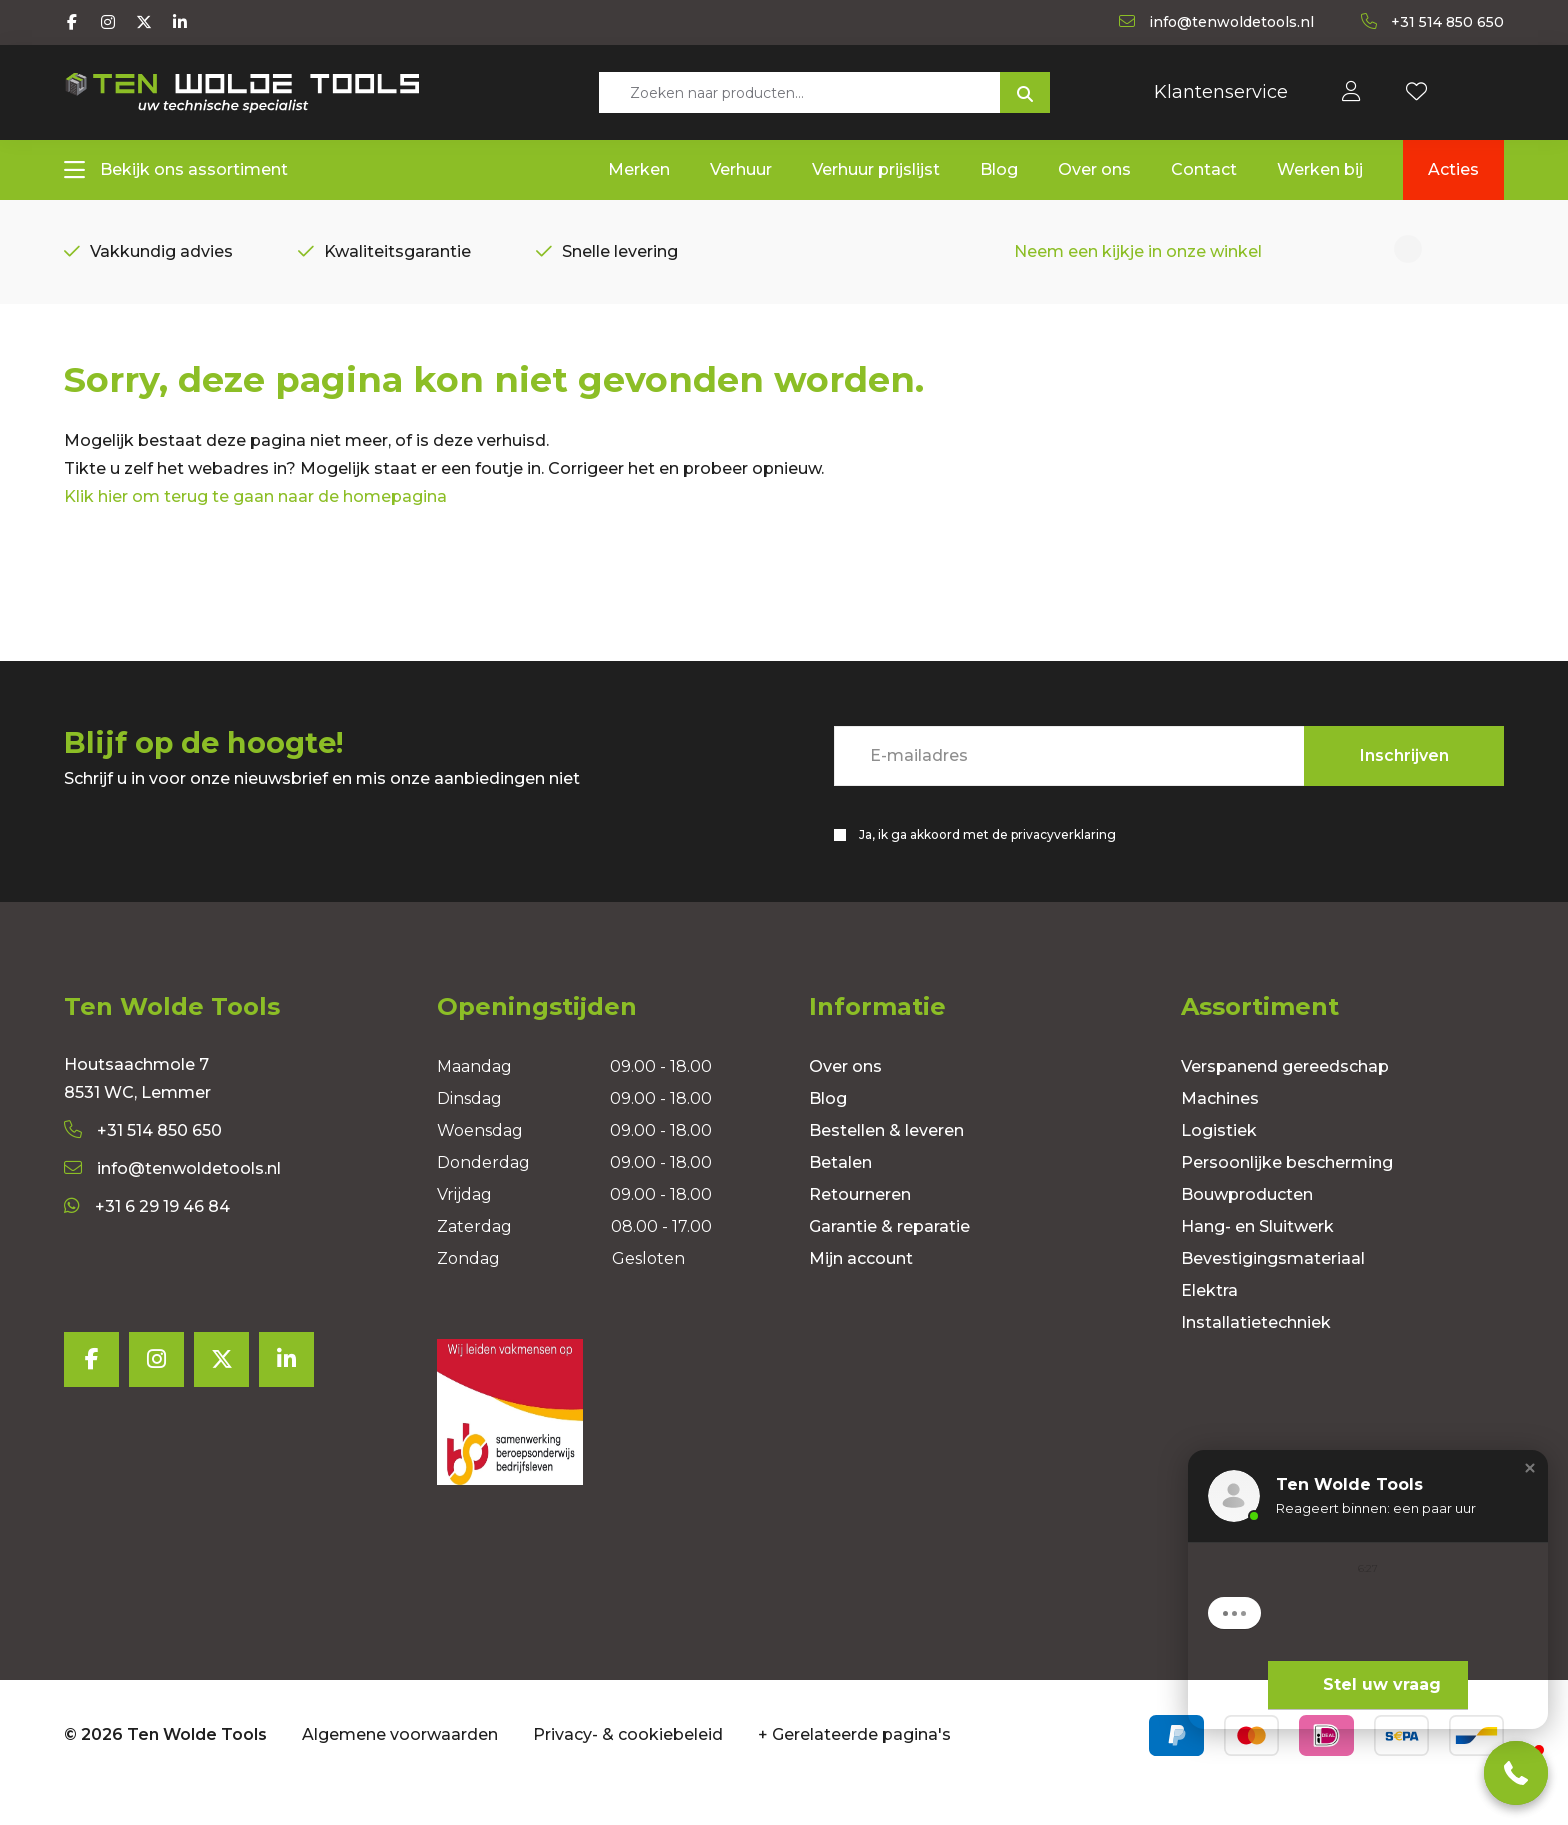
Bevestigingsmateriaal (1273, 1292)
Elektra (1209, 1324)
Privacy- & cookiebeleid (628, 1768)
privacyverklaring (1063, 864)
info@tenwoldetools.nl (172, 1202)
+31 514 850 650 (143, 1164)
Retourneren (860, 1228)
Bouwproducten (1247, 1228)
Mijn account (861, 1292)
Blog (828, 1132)
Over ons (845, 1100)
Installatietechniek (1256, 1356)
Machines (1220, 1132)
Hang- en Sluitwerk (1257, 1260)
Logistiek (1219, 1164)
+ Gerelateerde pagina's (854, 1768)
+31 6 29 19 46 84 (147, 1240)
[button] (1516, 1773)
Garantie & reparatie (889, 1260)
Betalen (840, 1196)
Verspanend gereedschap (1285, 1100)
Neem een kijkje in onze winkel (1138, 256)
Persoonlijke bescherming (1287, 1196)
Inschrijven (1404, 785)
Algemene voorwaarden (400, 1768)
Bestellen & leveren (886, 1164)
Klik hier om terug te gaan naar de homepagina (255, 526)
